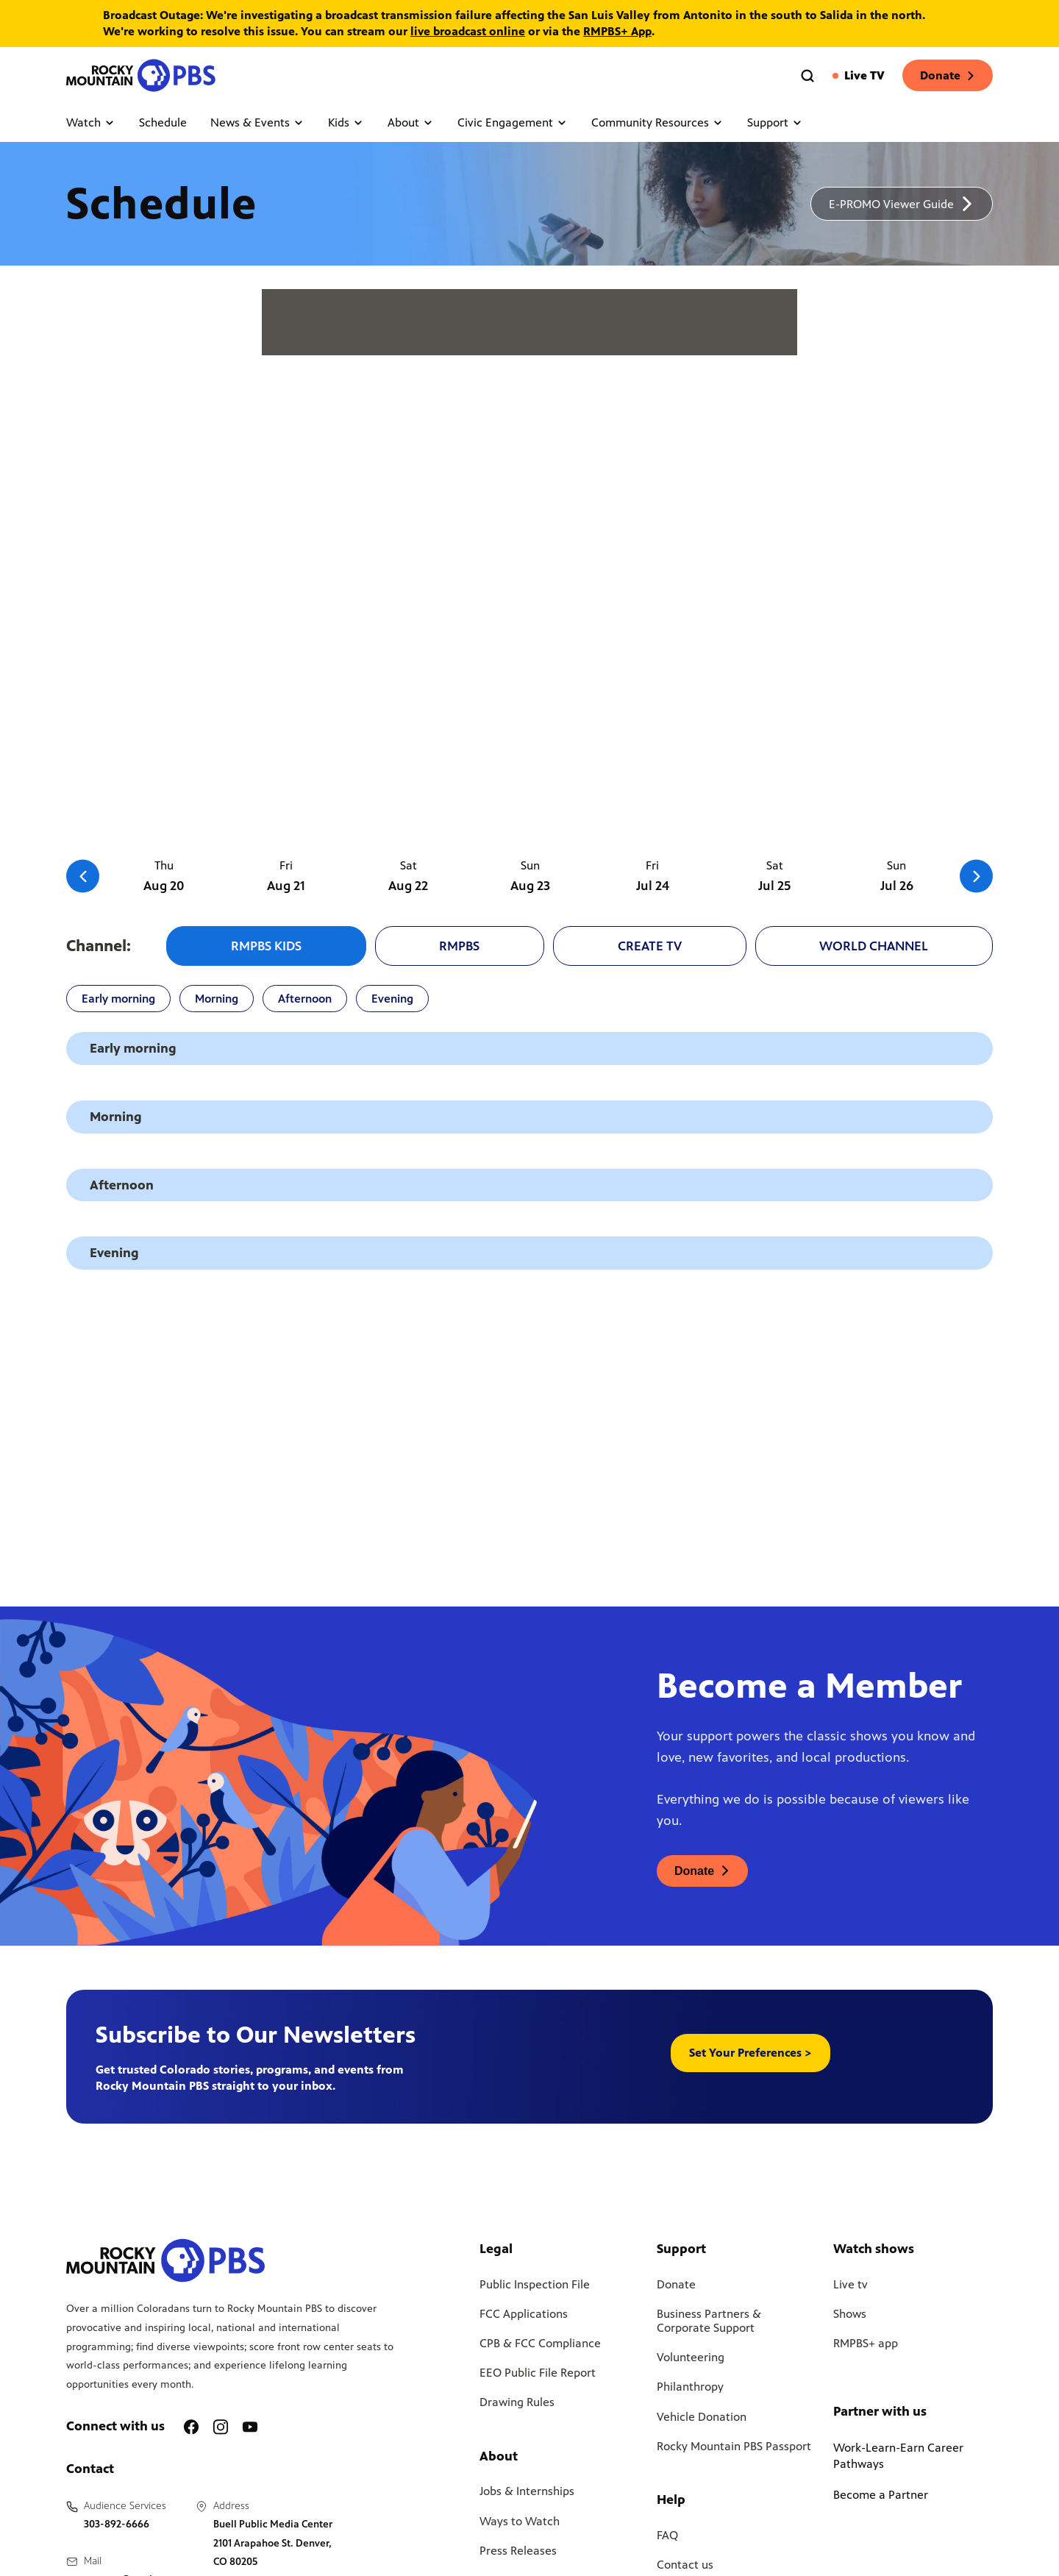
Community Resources (657, 122)
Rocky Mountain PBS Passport (734, 2446)
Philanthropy (690, 2387)
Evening (392, 999)
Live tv (850, 2284)
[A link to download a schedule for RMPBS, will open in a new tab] (901, 204)
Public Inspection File (534, 2284)
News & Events (257, 122)
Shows (849, 2314)
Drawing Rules (517, 2402)
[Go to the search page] (807, 75)
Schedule (163, 122)
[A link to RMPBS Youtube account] (250, 2427)
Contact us (685, 2565)
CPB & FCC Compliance (540, 2343)
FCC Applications (523, 2314)
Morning (216, 999)
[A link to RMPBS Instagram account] (220, 2427)
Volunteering (690, 2357)
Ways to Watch (519, 2521)
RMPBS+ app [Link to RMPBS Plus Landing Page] (865, 2343)
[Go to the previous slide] (82, 876)
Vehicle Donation (701, 2417)
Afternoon (305, 999)
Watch (90, 122)
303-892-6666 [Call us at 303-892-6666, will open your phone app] (116, 2524)
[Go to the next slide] (976, 876)
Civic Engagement (512, 122)
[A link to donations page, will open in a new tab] (702, 1871)
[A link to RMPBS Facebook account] (191, 2427)
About (411, 122)
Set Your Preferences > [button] (750, 2053)
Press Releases (518, 2551)
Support (775, 122)
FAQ (667, 2535)
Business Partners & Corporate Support (709, 2321)
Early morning (118, 999)
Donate (947, 75)
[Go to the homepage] (142, 75)
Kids (346, 122)
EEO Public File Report (537, 2373)
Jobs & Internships (526, 2491)
